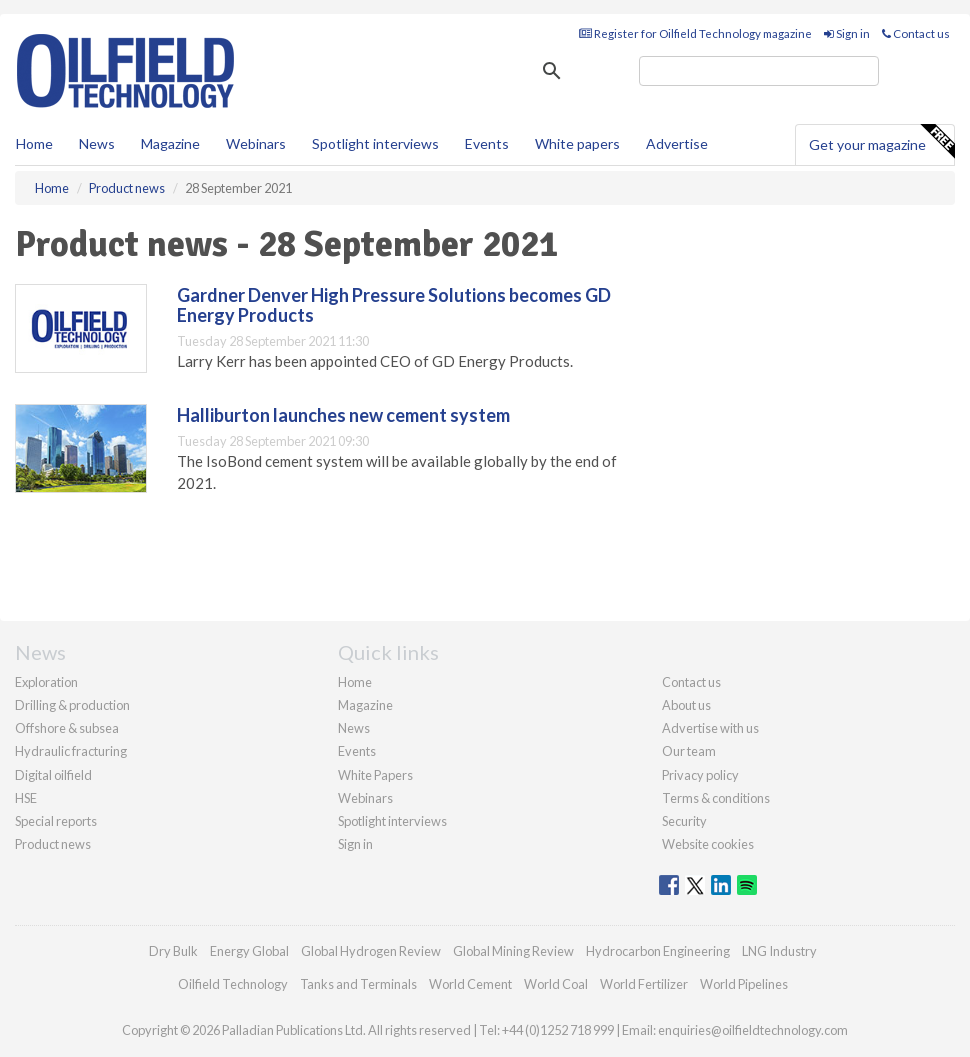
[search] (759, 71)
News (354, 728)
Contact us (916, 33)
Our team (689, 751)
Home (34, 143)
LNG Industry (779, 951)
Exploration (46, 682)
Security (684, 821)
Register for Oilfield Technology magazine (695, 33)
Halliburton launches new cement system (343, 415)
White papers (577, 143)
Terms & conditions (716, 798)
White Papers (375, 775)
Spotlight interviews (375, 143)
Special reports (56, 821)
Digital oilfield (53, 775)
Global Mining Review (513, 951)
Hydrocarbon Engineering (658, 951)
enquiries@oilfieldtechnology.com (753, 1030)
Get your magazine (881, 142)
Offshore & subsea (67, 728)
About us (686, 705)
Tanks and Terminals (358, 984)
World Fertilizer (644, 984)
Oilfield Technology (233, 984)
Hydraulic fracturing (71, 751)
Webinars (256, 143)
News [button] (97, 143)
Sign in (847, 33)
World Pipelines (744, 984)
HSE (26, 798)
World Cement (470, 984)
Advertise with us (710, 728)
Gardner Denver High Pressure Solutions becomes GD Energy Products (394, 305)
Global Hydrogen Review (371, 951)
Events (487, 143)
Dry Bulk (173, 951)
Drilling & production (72, 705)
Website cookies (708, 844)
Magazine (170, 143)
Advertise (677, 143)
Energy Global (249, 951)
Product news (53, 844)
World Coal (556, 984)
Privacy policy (700, 775)
